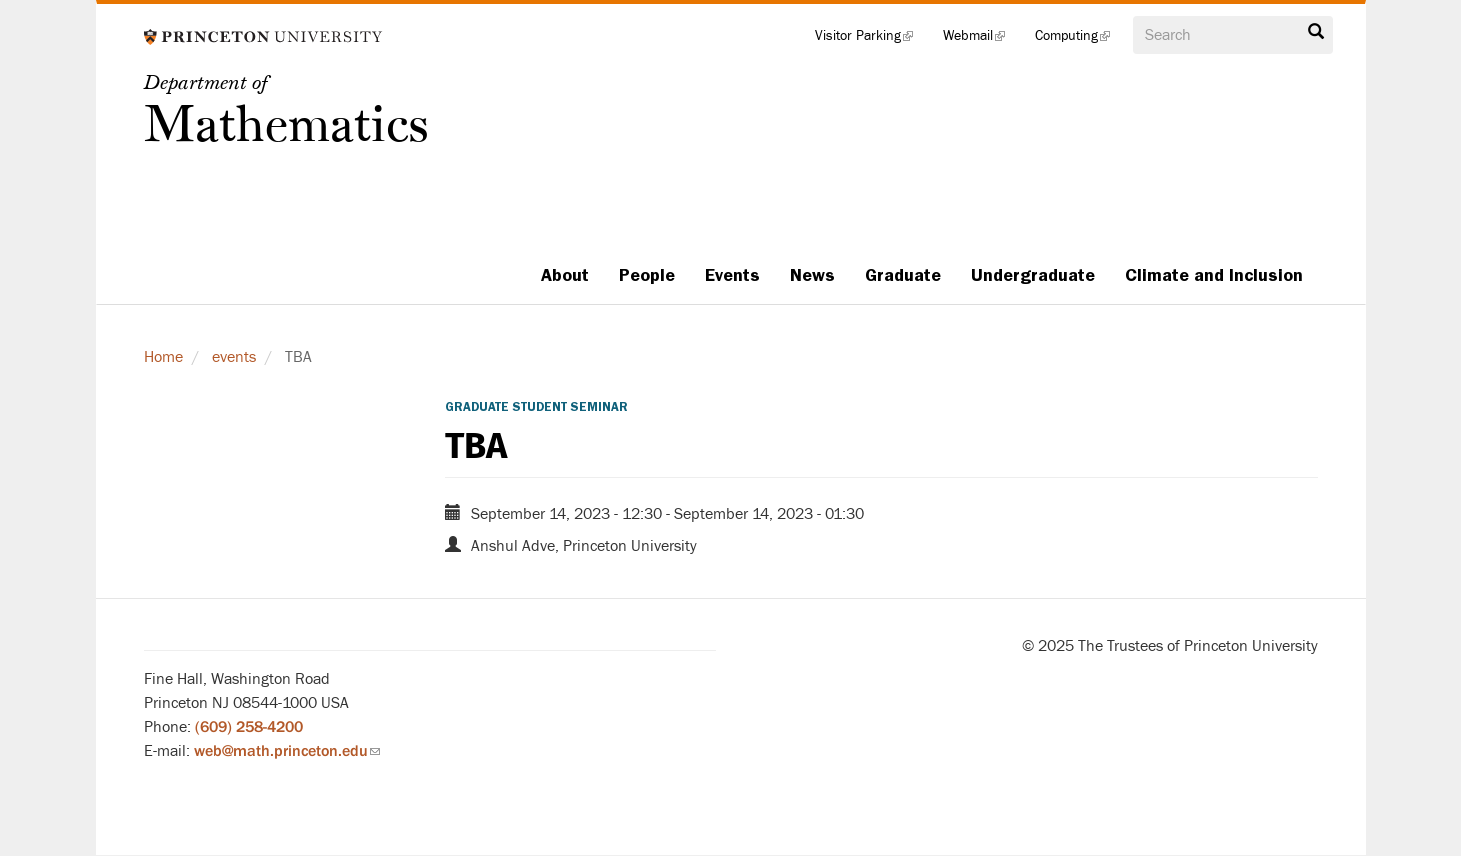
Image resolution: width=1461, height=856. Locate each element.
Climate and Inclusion (1214, 275)
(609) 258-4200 (249, 727)
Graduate (903, 275)
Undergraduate (1033, 275)
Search (1316, 32)
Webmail (981, 40)
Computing (1080, 40)
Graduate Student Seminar (536, 407)
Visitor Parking (871, 40)
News (812, 275)
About (565, 275)
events (234, 357)
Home (163, 357)
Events (732, 275)
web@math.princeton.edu (287, 751)
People (647, 275)
